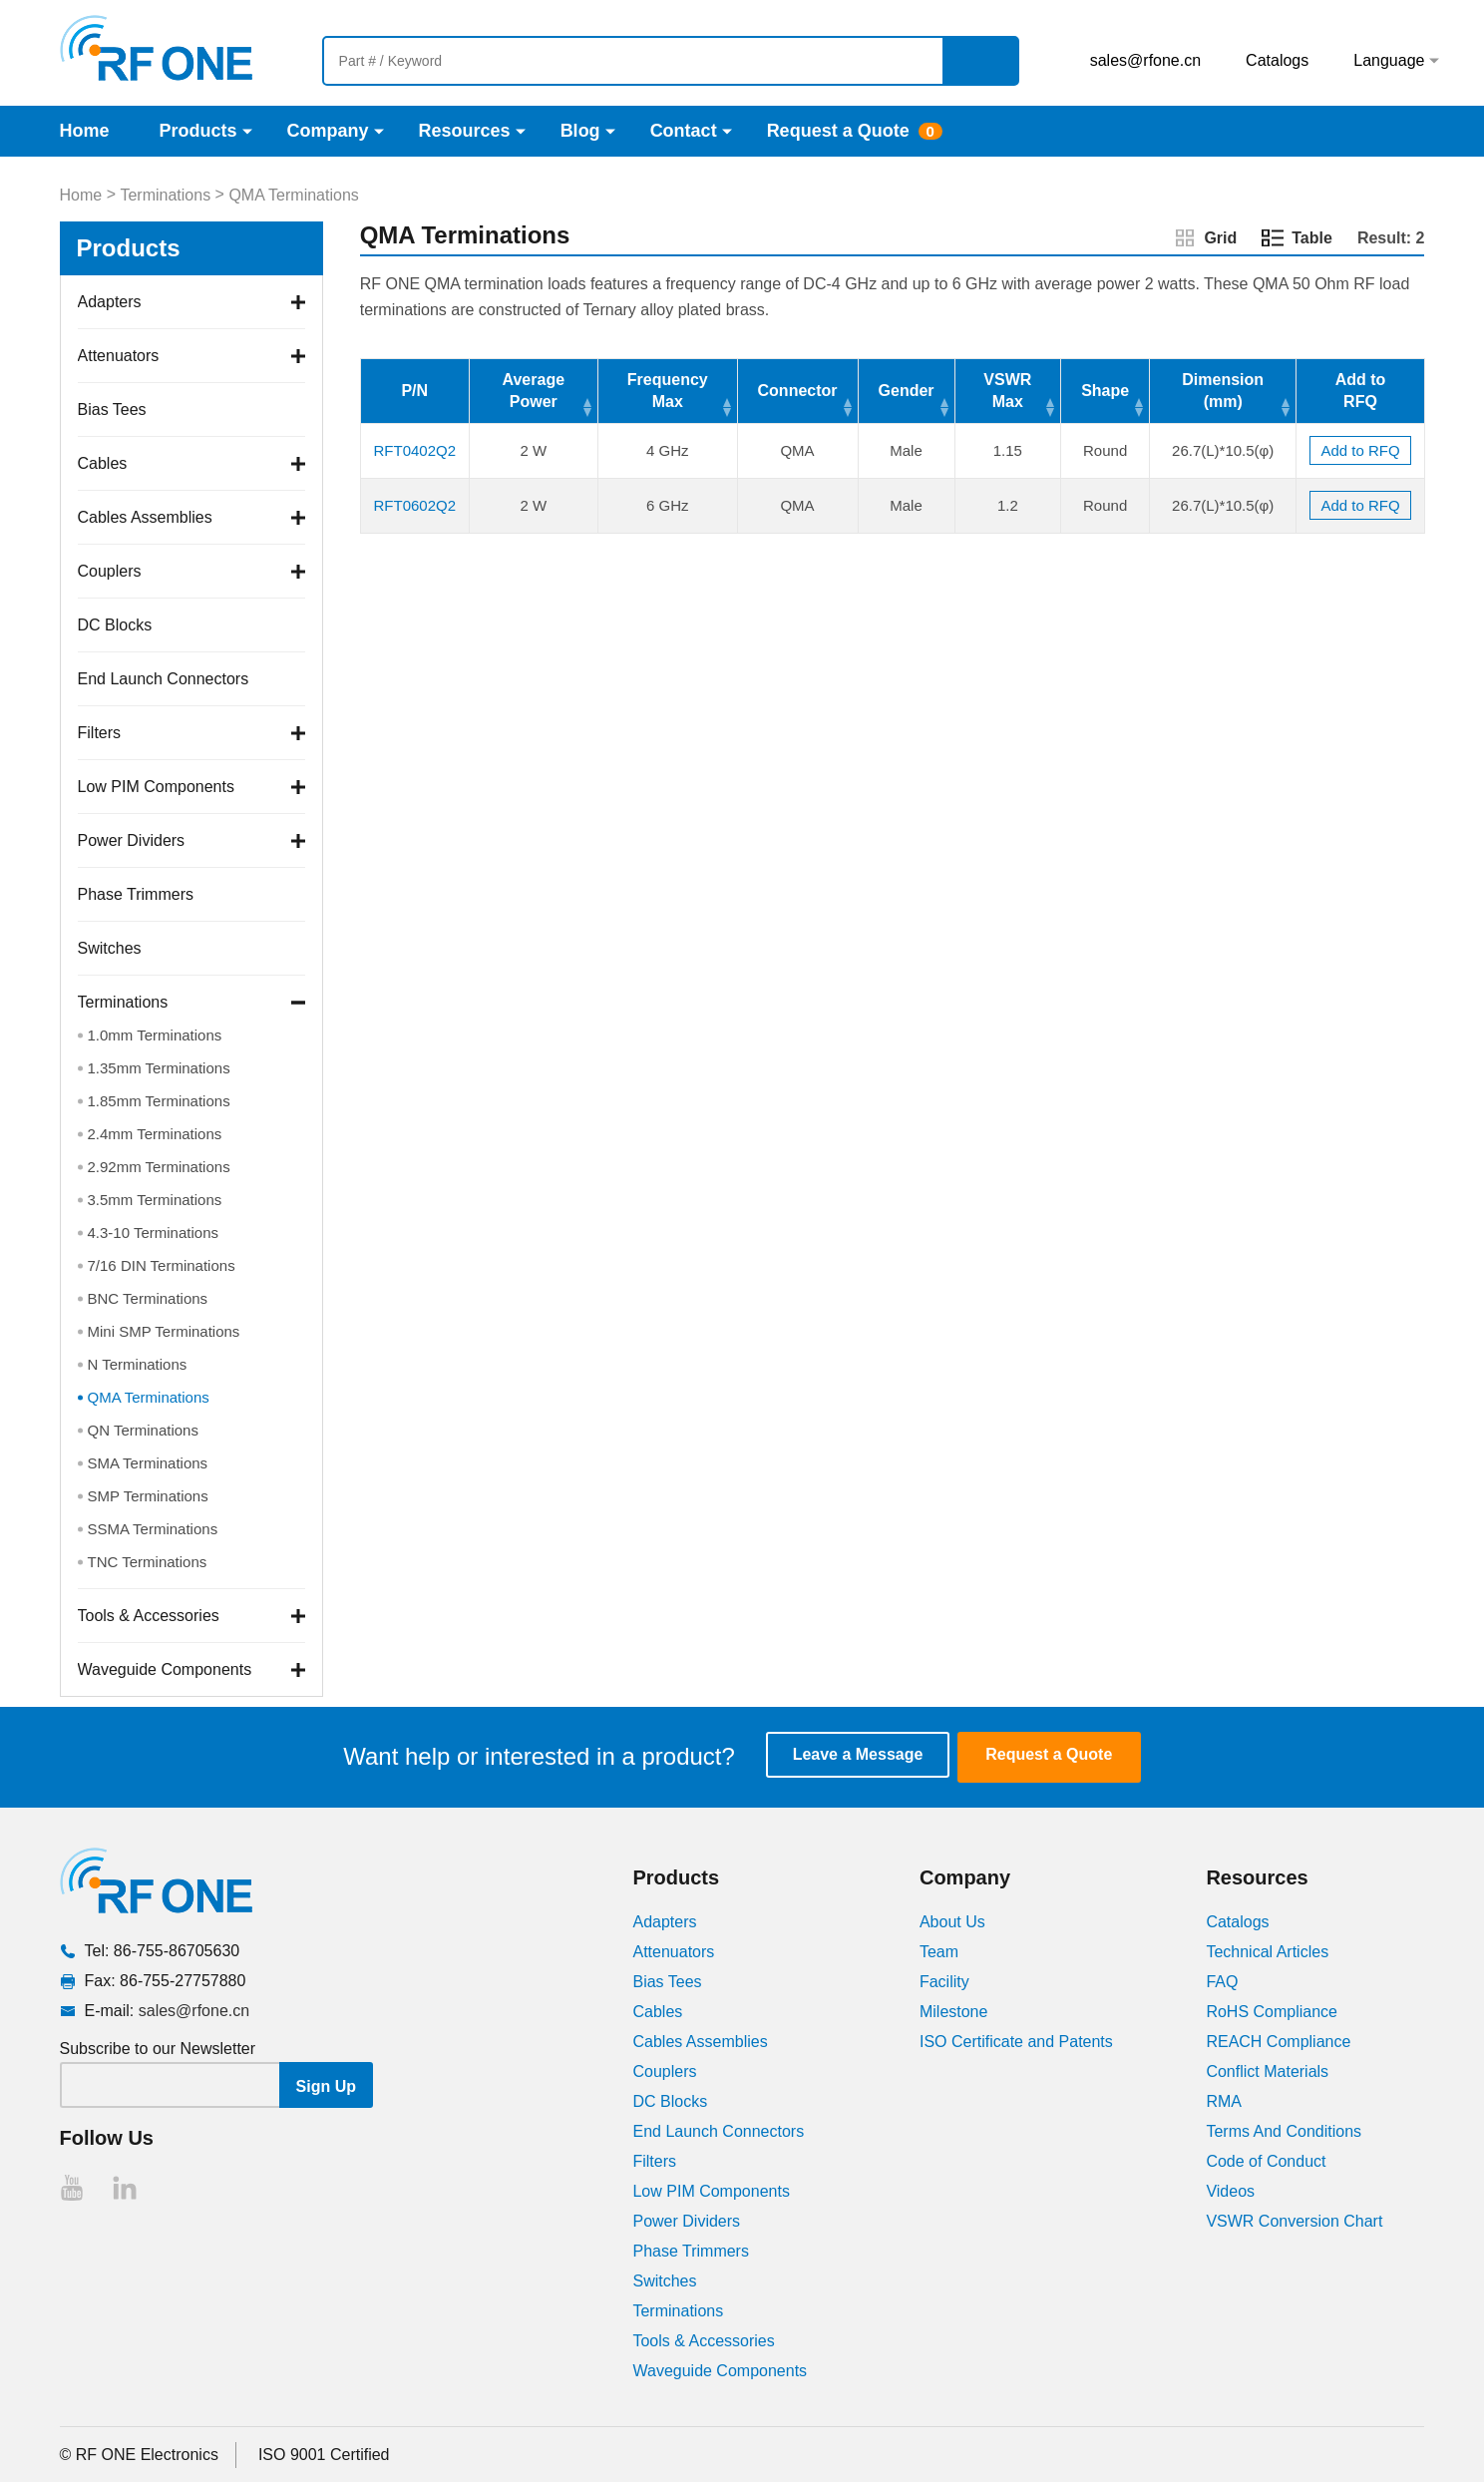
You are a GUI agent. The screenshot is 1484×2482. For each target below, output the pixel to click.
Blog (580, 131)
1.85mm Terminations (159, 1100)
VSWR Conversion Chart (1294, 2220)
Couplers (110, 571)
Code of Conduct (1265, 2160)
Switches (110, 948)
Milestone (953, 2010)
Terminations (165, 195)
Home (85, 131)
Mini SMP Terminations (164, 1331)
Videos (1230, 2190)
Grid (1220, 237)
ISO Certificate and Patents (1016, 2040)
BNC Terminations (148, 1298)
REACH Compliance (1278, 2040)
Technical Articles (1267, 1950)
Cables (103, 463)
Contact (683, 131)
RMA (1224, 2100)
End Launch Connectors (163, 678)
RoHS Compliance (1271, 2010)
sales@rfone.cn (1145, 60)
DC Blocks (115, 625)
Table (1312, 237)
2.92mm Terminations (159, 1166)
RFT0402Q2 (414, 450)
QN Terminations (143, 1430)
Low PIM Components (156, 786)
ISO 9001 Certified (324, 2453)
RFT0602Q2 (414, 505)
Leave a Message (868, 1756)
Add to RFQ (1359, 450)
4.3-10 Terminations (153, 1232)
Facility (944, 1980)
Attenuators (119, 355)
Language (1388, 60)
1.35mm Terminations (159, 1067)
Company (328, 131)
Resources (465, 131)
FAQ (1222, 1980)
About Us (952, 1920)
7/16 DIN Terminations (161, 1265)
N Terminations (137, 1364)
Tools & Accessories (148, 1615)
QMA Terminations (293, 195)
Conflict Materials (1267, 2070)
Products (198, 131)
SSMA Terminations (153, 1528)
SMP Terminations (148, 1495)
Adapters (110, 301)
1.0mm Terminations (155, 1035)
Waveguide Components (165, 1669)
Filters (100, 732)
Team (939, 1950)
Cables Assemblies (145, 517)
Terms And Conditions (1283, 2130)
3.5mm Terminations (155, 1199)
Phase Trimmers (135, 894)
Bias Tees (112, 409)
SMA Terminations (148, 1462)
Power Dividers (132, 840)
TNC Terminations (147, 1561)
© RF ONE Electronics (139, 2453)
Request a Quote (838, 131)
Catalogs (1277, 60)
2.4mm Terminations (155, 1133)
